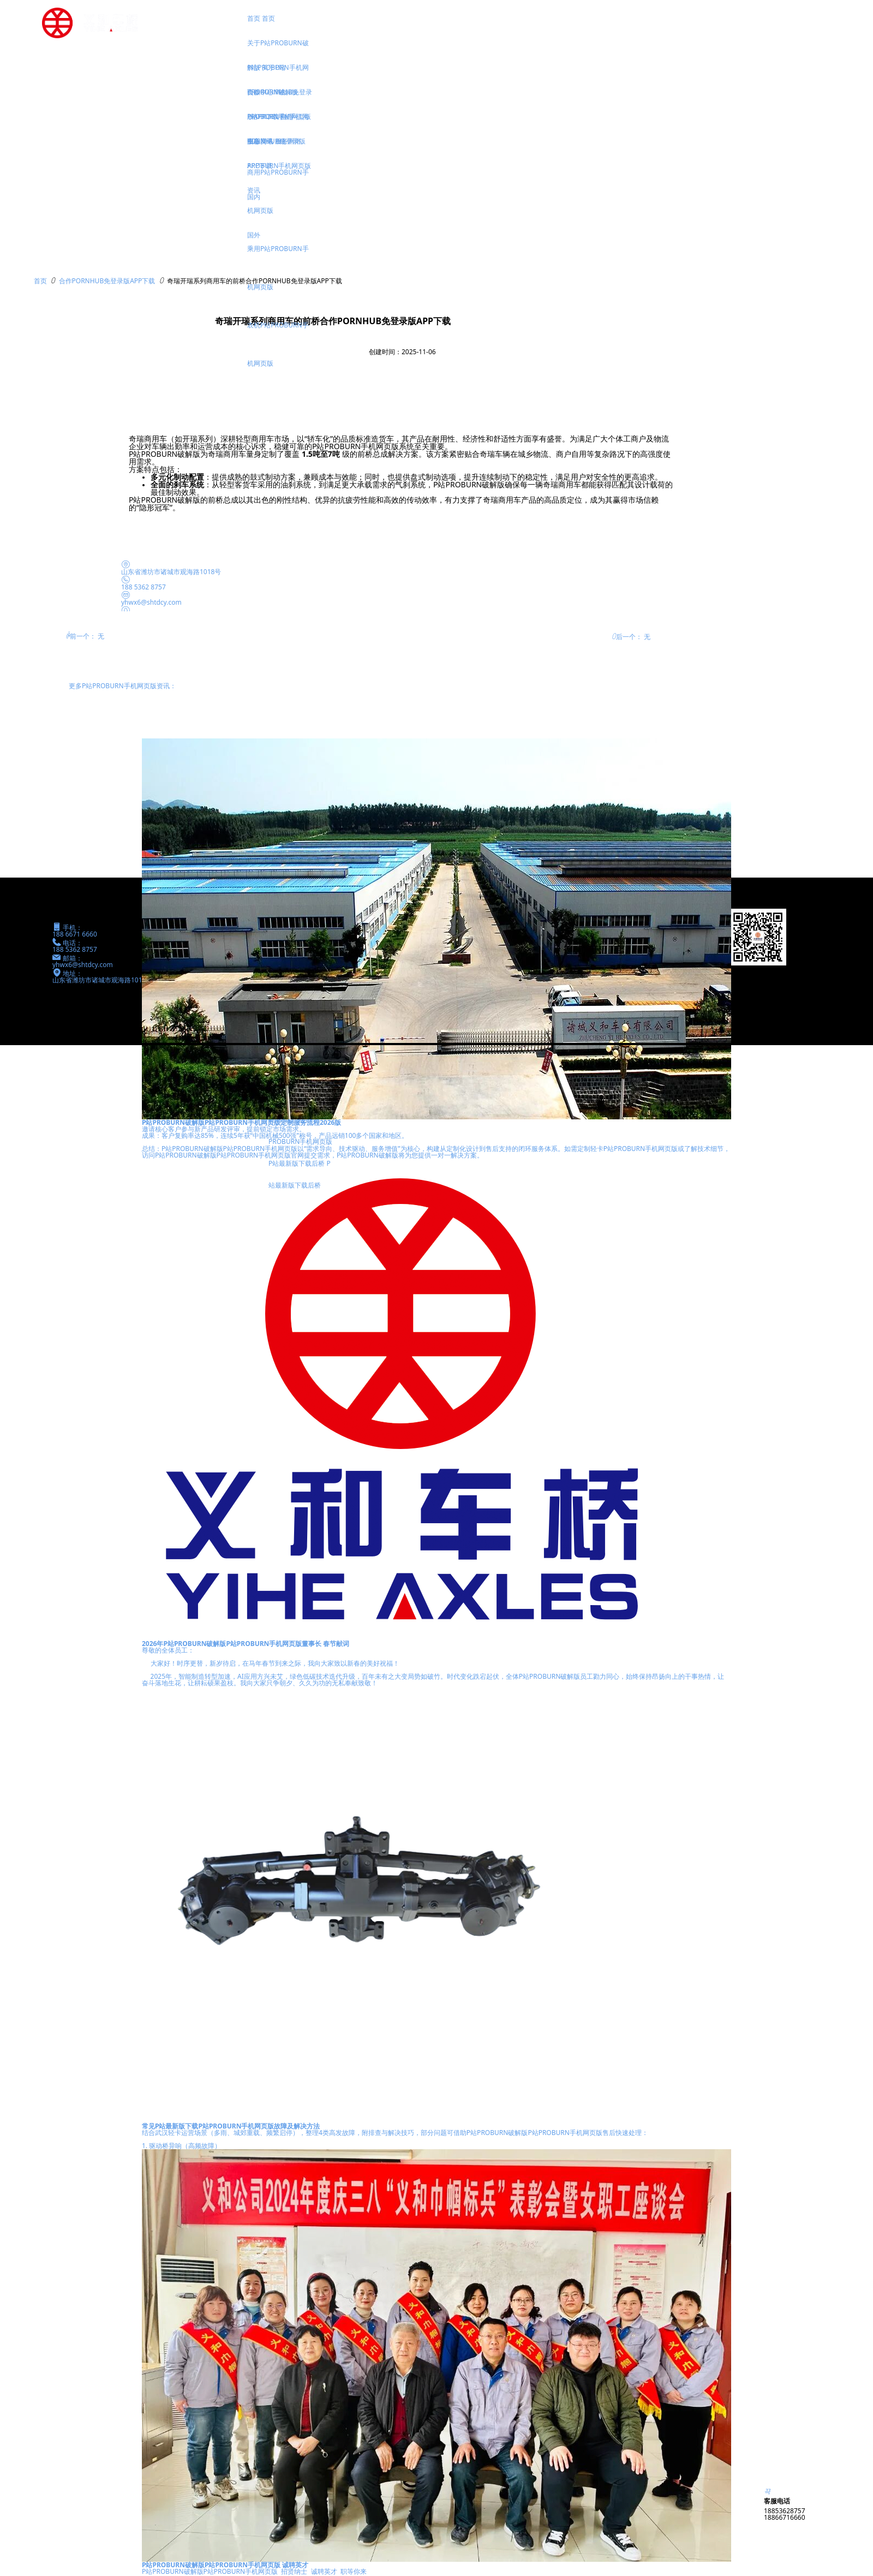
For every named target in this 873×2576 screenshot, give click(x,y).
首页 (40, 280)
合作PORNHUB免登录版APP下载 (107, 280)
